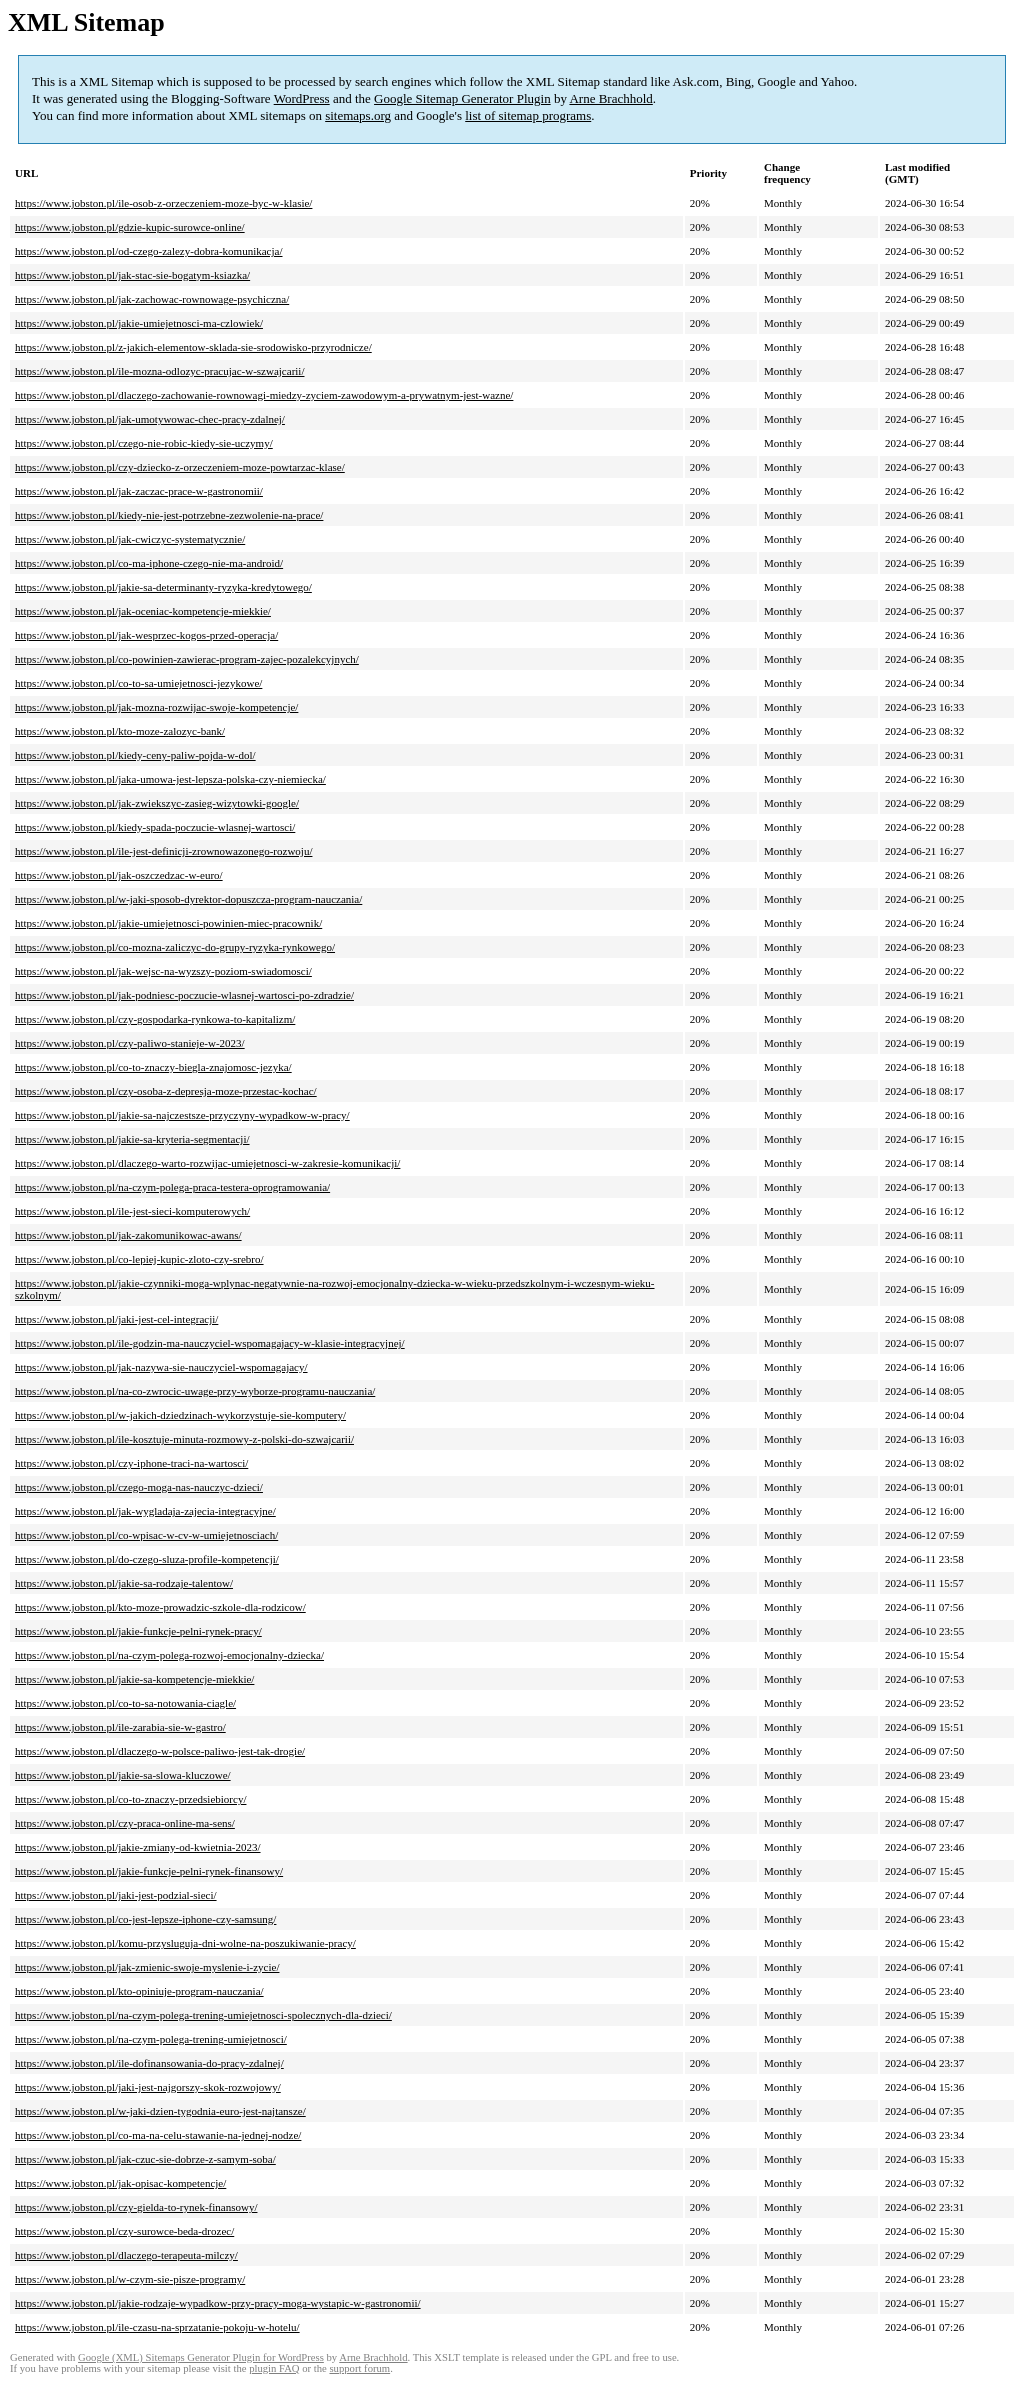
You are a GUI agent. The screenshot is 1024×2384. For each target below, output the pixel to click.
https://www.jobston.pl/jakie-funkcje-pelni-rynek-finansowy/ (149, 1871)
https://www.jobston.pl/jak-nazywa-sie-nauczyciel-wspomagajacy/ (161, 1367)
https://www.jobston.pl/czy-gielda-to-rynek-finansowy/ (136, 2207)
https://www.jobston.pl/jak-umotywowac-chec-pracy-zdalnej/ (150, 419)
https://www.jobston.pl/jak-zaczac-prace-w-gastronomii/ (139, 491)
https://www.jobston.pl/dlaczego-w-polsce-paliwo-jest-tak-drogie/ (160, 1751)
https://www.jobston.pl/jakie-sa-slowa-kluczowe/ (123, 1775)
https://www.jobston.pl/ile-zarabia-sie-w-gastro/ (120, 1727)
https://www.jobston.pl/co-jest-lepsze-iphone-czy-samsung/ (145, 1919)
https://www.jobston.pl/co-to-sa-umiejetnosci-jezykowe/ (138, 683)
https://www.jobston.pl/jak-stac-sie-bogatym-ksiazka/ (132, 275)
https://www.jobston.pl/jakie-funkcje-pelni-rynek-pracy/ (138, 1631)
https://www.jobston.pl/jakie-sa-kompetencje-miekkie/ (134, 1679)
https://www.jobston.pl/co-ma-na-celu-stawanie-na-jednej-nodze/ (158, 2135)
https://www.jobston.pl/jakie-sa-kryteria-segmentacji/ (132, 1139)
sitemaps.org (358, 115)
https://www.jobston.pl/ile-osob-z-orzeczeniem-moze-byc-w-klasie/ (163, 203)
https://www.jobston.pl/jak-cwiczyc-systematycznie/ (130, 539)
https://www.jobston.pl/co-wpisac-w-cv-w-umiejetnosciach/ (146, 1535)
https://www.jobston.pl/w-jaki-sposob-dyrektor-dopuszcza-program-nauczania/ (188, 899)
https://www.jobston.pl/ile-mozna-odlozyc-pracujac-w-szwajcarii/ (159, 371)
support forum (359, 2368)
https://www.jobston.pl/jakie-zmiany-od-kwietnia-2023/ (138, 1847)
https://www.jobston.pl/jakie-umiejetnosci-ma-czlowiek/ (139, 323)
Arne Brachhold (610, 98)
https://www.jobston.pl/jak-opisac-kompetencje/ (120, 2183)
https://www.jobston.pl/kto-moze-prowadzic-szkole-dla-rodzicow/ (160, 1607)
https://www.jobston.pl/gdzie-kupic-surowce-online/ (130, 227)
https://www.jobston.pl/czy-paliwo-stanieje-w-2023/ (130, 1043)
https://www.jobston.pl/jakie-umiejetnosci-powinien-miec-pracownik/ (168, 923)
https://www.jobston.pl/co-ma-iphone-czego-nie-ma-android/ (149, 563)
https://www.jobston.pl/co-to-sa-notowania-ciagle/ (125, 1703)
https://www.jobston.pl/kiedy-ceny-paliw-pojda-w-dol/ (135, 755)
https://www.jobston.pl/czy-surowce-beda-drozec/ (124, 2231)
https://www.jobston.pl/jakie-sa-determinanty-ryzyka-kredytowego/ (163, 587)
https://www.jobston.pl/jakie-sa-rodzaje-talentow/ (124, 1583)
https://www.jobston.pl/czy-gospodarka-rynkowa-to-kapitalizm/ (155, 1019)
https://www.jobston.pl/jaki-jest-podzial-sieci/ (116, 1895)
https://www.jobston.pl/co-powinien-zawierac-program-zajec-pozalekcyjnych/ (187, 659)
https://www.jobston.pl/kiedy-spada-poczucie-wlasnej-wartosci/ (155, 827)
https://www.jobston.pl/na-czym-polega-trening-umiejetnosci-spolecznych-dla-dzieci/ (203, 2015)
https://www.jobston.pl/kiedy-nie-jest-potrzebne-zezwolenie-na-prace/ (169, 515)
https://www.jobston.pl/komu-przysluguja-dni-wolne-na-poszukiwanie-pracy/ (185, 1943)
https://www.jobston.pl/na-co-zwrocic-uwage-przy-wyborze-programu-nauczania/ (195, 1391)
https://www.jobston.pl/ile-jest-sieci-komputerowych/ (132, 1211)
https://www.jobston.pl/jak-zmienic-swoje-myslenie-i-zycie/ (147, 1967)
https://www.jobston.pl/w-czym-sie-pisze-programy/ (130, 2279)
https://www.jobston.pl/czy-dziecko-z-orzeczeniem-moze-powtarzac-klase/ (180, 467)
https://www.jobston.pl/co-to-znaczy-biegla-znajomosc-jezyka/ (153, 1067)
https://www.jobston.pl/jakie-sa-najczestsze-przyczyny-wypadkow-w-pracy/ (182, 1115)
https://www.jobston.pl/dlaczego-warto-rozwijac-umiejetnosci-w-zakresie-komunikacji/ (207, 1163)
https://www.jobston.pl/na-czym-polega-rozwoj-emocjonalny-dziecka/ (169, 1655)
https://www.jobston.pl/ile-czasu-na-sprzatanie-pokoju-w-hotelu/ (157, 2327)
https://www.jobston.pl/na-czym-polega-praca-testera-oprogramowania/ (172, 1187)
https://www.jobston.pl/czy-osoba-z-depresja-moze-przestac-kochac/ (166, 1091)
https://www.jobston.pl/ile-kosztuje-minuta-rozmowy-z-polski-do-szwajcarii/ (184, 1439)
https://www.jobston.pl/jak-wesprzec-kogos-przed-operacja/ (146, 635)
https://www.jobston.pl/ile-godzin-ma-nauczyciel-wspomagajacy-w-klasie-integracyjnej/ (210, 1343)
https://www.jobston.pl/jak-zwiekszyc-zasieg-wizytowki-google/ (157, 803)
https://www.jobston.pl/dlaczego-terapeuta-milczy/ (126, 2255)
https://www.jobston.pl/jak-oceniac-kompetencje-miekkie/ (143, 611)
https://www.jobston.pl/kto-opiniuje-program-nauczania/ (139, 1991)
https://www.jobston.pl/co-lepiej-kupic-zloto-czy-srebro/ (139, 1259)
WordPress (302, 98)
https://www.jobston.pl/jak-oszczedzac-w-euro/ (119, 875)
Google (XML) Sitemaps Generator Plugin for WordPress (201, 2357)
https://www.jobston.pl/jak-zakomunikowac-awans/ (128, 1235)
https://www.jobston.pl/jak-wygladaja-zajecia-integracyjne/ (145, 1511)
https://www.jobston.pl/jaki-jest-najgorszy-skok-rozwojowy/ (148, 2087)
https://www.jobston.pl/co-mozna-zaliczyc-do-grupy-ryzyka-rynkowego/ (175, 947)
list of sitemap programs (528, 115)
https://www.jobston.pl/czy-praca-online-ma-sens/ (125, 1823)
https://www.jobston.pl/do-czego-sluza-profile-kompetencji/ (147, 1559)
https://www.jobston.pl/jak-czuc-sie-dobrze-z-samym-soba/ (145, 2159)
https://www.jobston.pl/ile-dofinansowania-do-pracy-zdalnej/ (149, 2063)
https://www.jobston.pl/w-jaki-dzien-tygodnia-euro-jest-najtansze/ (160, 2111)
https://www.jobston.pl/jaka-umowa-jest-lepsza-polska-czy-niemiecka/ (170, 779)
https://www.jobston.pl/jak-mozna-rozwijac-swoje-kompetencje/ (156, 707)
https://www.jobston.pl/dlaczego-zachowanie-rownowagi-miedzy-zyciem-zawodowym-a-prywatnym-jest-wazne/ (264, 395)
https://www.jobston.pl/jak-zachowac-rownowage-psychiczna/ (152, 299)
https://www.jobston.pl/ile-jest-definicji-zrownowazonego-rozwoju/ (163, 851)
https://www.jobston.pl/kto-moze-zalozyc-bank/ (120, 731)
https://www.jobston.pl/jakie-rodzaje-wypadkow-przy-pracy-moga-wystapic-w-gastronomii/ (218, 2303)
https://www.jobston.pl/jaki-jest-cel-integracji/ (116, 1319)
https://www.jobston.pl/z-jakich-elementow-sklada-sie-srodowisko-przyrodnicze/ (193, 347)
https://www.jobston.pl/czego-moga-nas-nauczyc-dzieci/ (139, 1487)
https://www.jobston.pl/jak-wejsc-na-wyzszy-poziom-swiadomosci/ (163, 971)
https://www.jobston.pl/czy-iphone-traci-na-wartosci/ (131, 1463)
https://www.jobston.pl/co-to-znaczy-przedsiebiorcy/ (130, 1799)
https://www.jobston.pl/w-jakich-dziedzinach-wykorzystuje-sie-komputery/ (180, 1415)
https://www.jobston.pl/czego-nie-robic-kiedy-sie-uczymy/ (144, 443)
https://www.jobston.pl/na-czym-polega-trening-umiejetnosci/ (151, 2039)
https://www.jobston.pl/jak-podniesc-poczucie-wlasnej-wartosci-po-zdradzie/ (184, 995)
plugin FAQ (274, 2368)
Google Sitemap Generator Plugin (462, 98)
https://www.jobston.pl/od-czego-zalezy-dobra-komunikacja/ (149, 251)
